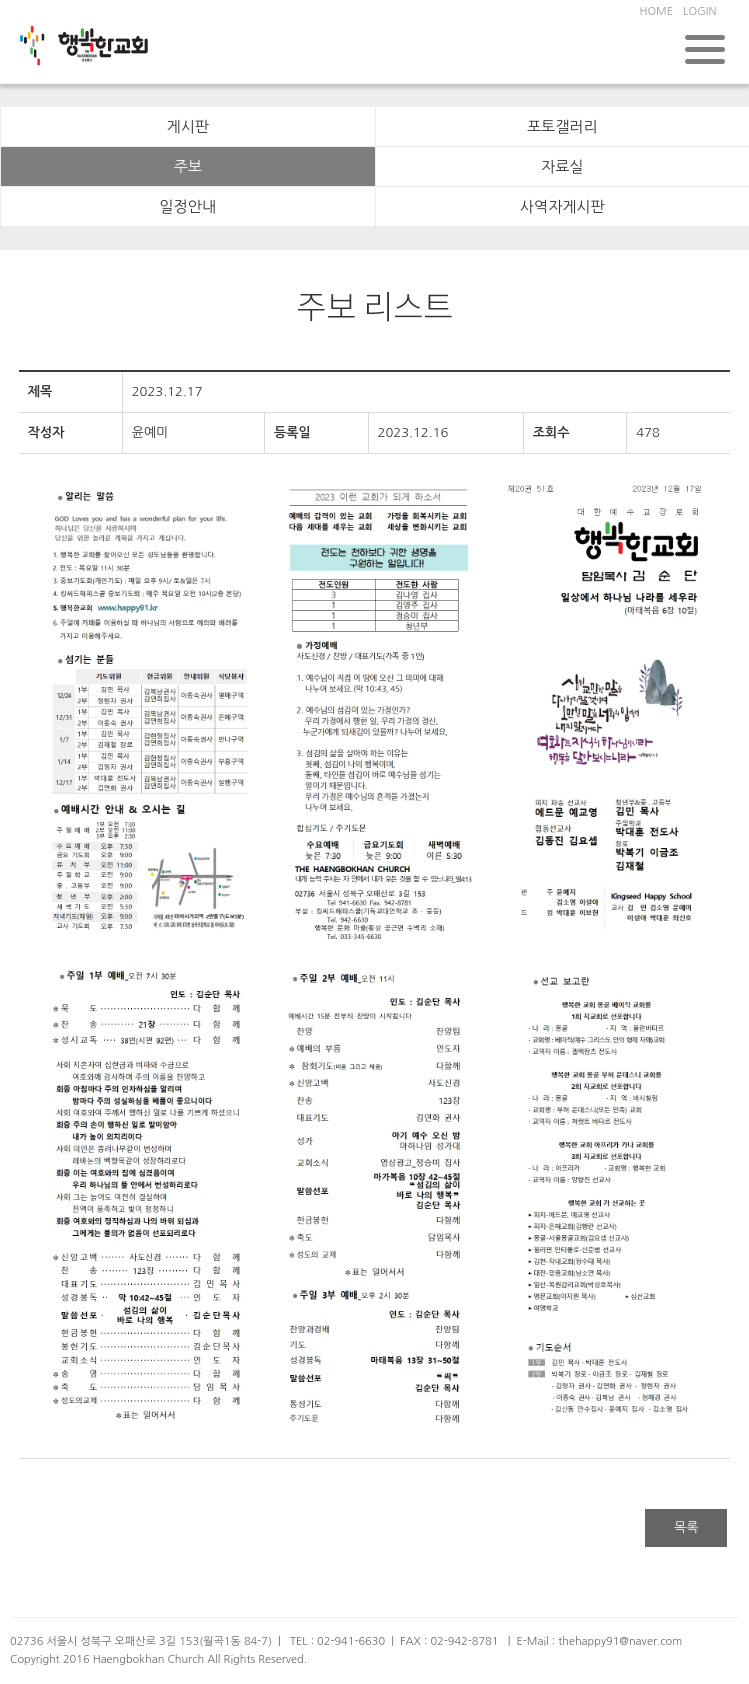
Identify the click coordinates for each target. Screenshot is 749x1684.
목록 (686, 1527)
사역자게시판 (562, 206)
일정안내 (188, 206)
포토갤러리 (562, 126)
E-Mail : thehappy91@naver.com (599, 1641)
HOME (656, 11)
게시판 (188, 126)
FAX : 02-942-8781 (449, 1641)
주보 (188, 166)
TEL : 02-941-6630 (337, 1641)
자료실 (562, 166)
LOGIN (699, 11)
